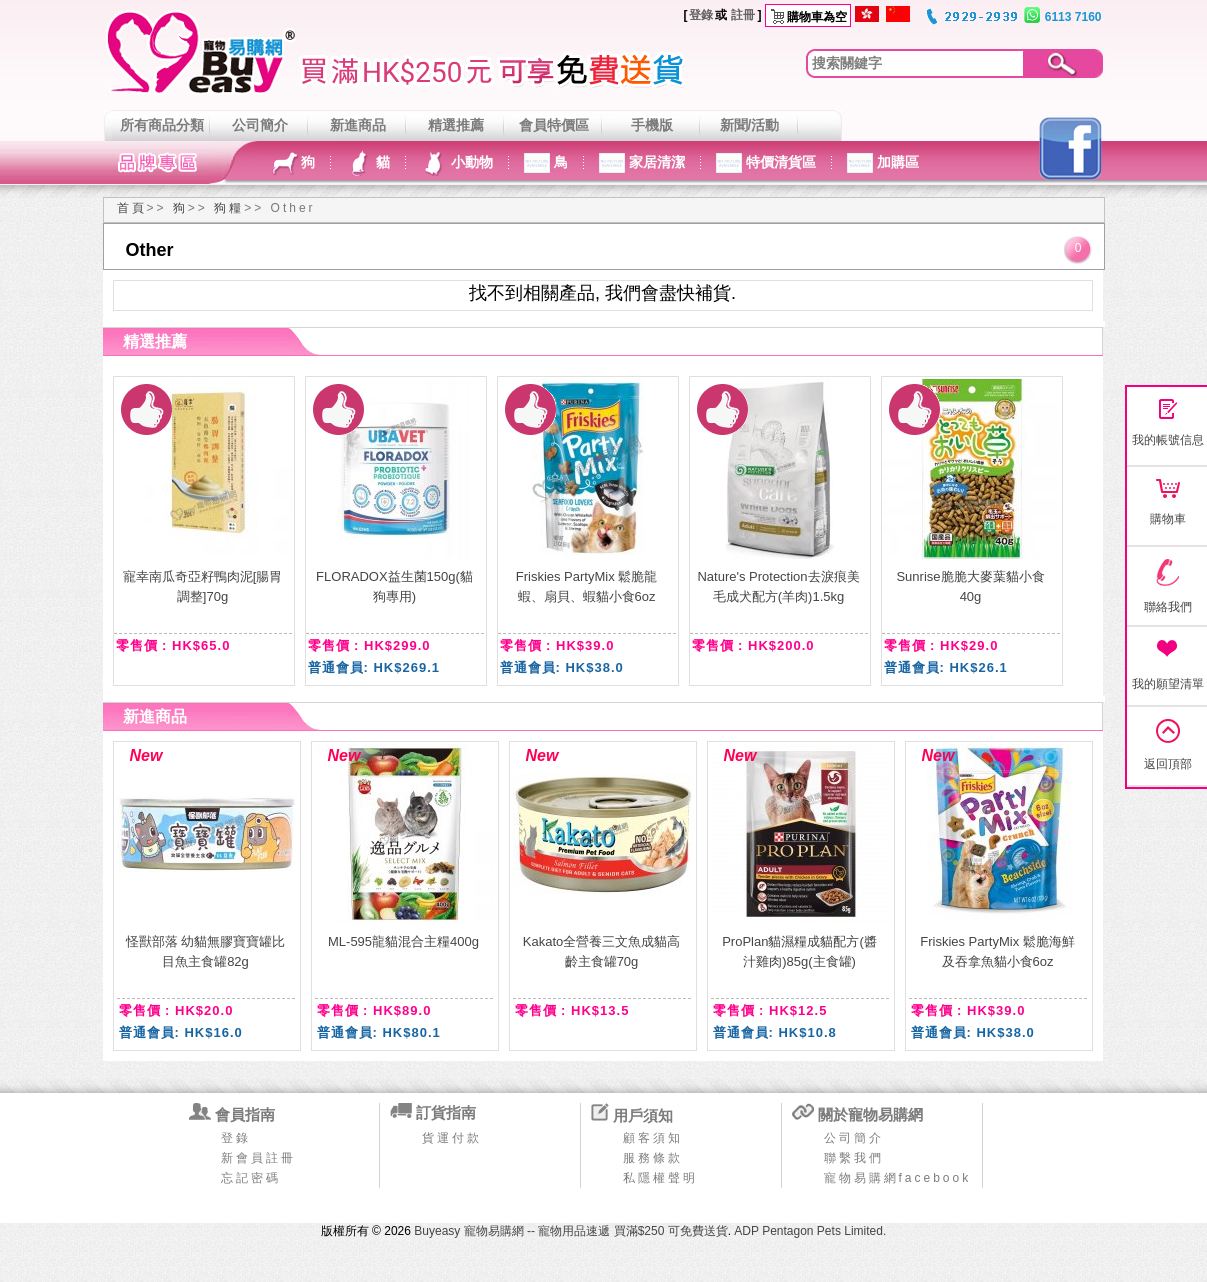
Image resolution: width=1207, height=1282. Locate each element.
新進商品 (358, 125)
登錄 (701, 15)
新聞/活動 (750, 125)
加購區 (896, 162)
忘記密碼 (251, 1178)
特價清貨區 (779, 162)
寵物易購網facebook (898, 1178)
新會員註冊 (258, 1158)
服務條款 (653, 1158)
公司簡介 (260, 125)
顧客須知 (653, 1138)
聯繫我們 (854, 1158)
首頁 (132, 208)
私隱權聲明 (660, 1178)
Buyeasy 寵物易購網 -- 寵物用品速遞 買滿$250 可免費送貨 (570, 1231)
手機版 (652, 125)
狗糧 (229, 208)
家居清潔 (655, 162)
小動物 (470, 162)
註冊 (743, 15)
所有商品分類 (162, 125)
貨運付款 (452, 1138)
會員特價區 (554, 125)
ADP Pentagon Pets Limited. (810, 1231)
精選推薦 (456, 125)
